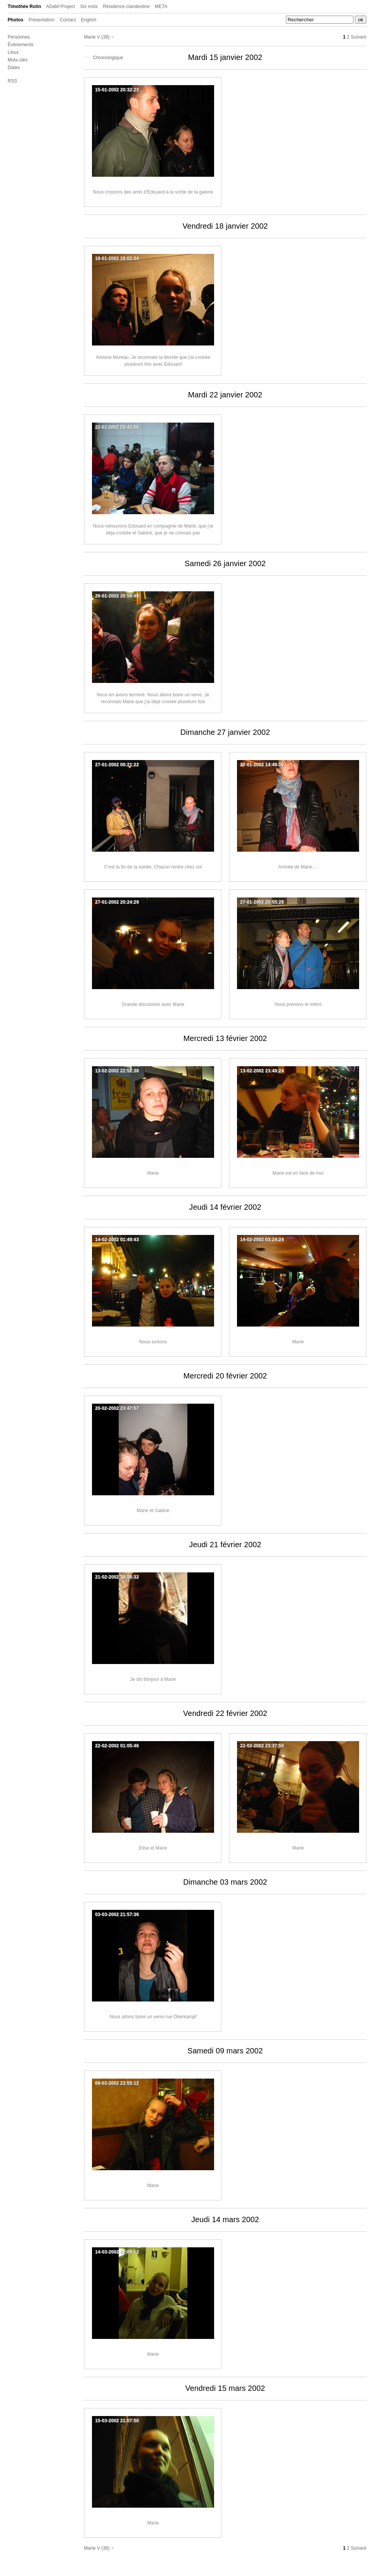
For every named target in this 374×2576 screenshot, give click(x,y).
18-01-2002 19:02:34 (117, 258)
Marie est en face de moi (298, 1173)
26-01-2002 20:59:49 (117, 596)
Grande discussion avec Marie (153, 1004)
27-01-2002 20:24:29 (117, 902)
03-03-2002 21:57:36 (117, 1914)
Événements (21, 44)
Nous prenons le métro (298, 1004)
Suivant (358, 37)
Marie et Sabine (153, 1510)
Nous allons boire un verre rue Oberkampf (153, 2016)
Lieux (13, 52)
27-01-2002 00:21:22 (117, 764)
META (161, 6)
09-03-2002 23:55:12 (117, 2083)
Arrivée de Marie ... (298, 867)
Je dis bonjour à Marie (153, 1679)
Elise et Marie (153, 1848)
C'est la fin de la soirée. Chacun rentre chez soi (153, 867)
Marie (153, 1173)
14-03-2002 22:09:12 (117, 2252)
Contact (68, 20)
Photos (15, 20)
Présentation (42, 20)
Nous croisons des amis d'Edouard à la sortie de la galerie (153, 192)
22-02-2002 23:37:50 (262, 1745)
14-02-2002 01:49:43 (117, 1239)
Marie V (92, 37)
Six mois (89, 6)
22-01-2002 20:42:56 (117, 427)
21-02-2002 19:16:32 (117, 1577)
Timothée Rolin (24, 6)
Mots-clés (17, 60)
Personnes (19, 37)
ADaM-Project (60, 6)
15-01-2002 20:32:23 (117, 89)
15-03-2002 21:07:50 (117, 2420)
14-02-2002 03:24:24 (262, 1239)
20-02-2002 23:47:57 (117, 1408)
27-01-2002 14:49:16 (262, 764)
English (88, 20)
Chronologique (103, 57)
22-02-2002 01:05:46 (117, 1745)
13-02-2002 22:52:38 (117, 1070)
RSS (12, 81)
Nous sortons (153, 1341)
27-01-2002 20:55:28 (262, 902)
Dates (14, 67)
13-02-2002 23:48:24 (262, 1070)
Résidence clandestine (126, 6)
